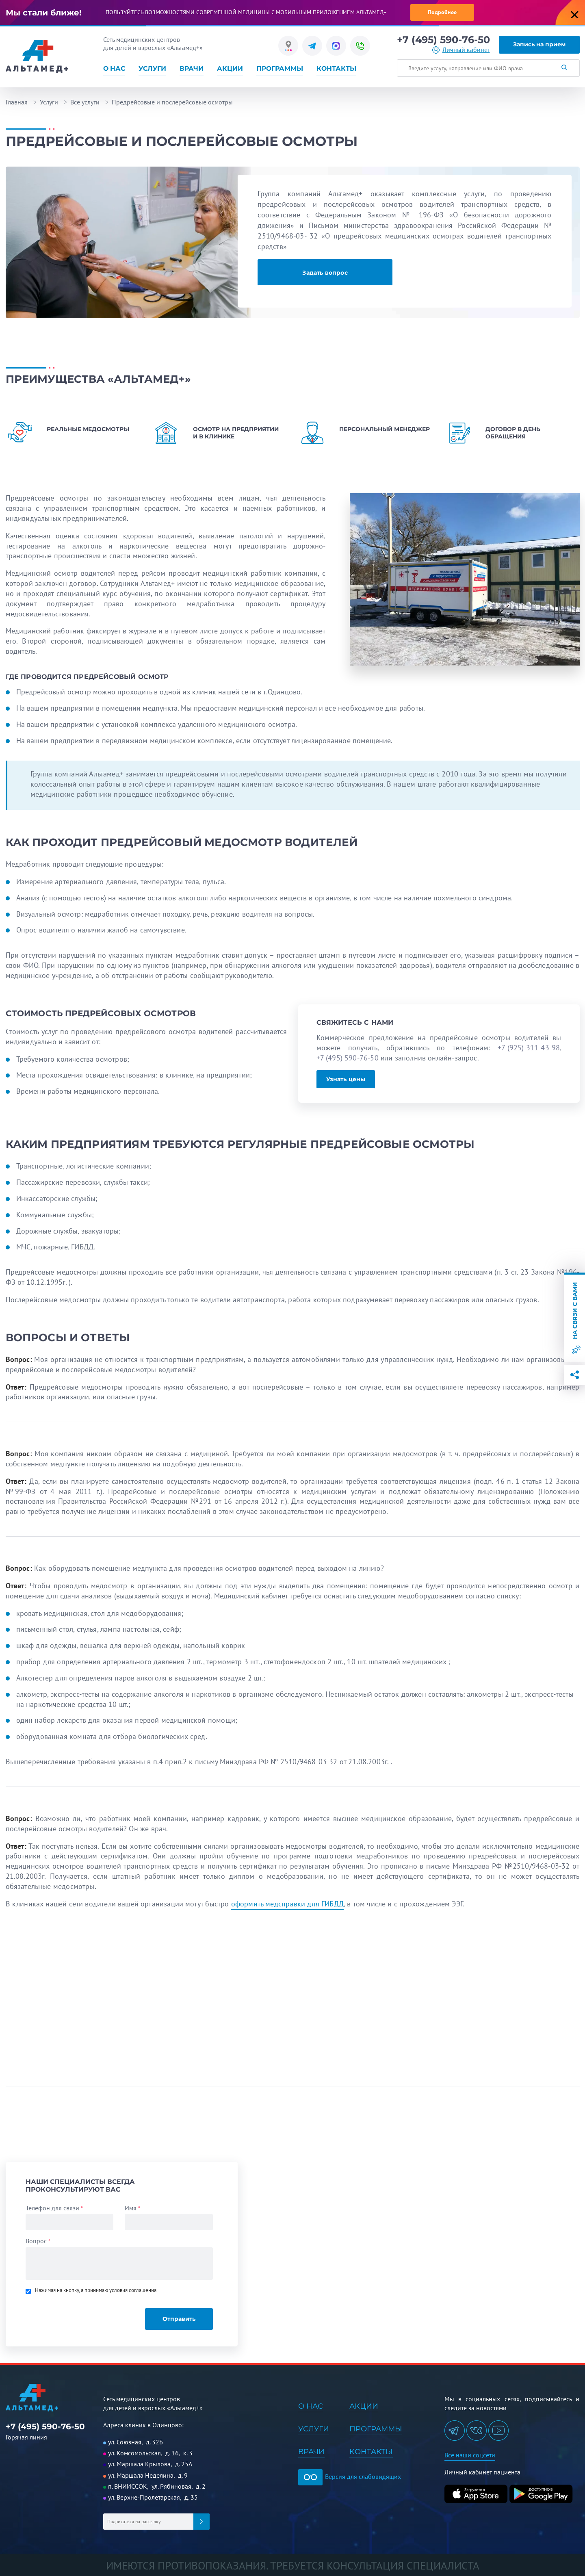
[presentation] (80, 2315)
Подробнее (442, 12)
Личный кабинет (466, 50)
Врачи (192, 68)
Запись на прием (539, 44)
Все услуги (85, 102)
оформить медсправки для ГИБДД (287, 1903)
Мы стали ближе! (44, 12)
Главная (17, 102)
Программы (279, 68)
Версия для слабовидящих (349, 2476)
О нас (114, 68)
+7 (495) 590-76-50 (443, 40)
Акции (230, 68)
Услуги (152, 68)
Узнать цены (346, 1079)
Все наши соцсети (469, 2455)
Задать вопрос (324, 272)
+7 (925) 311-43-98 (529, 1047)
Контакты (336, 68)
